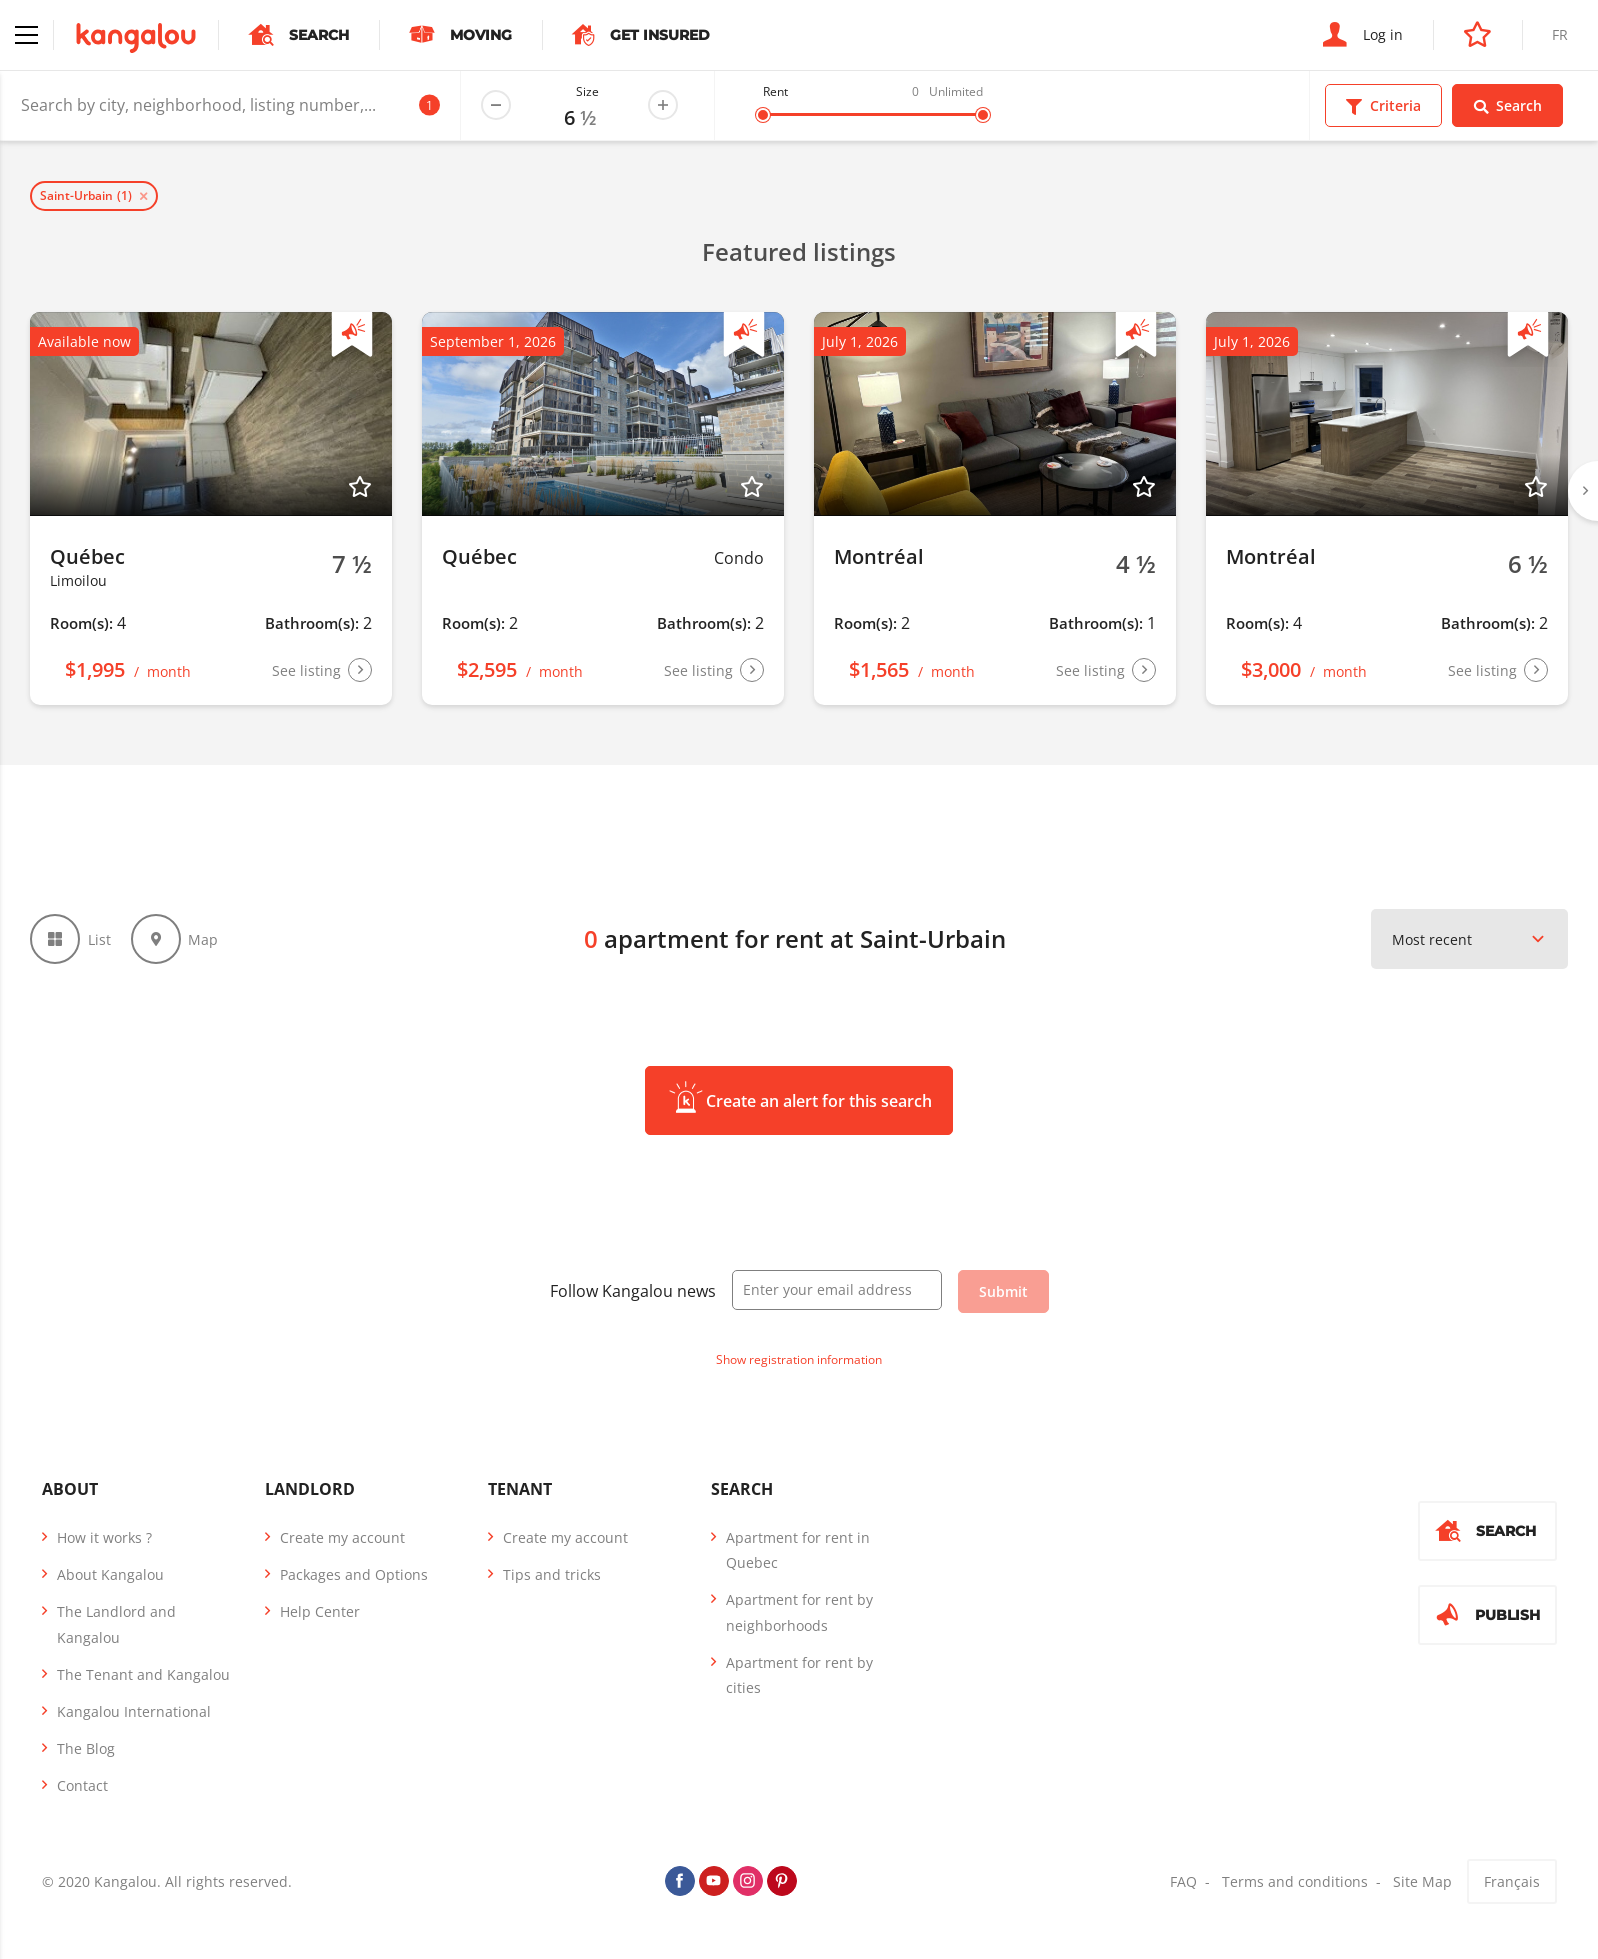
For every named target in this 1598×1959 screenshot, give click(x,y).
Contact (82, 1785)
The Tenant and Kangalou (143, 1674)
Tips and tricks (552, 1574)
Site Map (1422, 1881)
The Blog (86, 1748)
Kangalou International (134, 1711)
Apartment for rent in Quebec (798, 1550)
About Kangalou (110, 1574)
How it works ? (104, 1537)
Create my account (342, 1537)
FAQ (1183, 1881)
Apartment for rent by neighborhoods (799, 1612)
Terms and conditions (1295, 1881)
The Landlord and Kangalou (116, 1624)
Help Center (320, 1611)
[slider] (763, 115)
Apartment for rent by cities (799, 1675)
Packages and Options (354, 1574)
